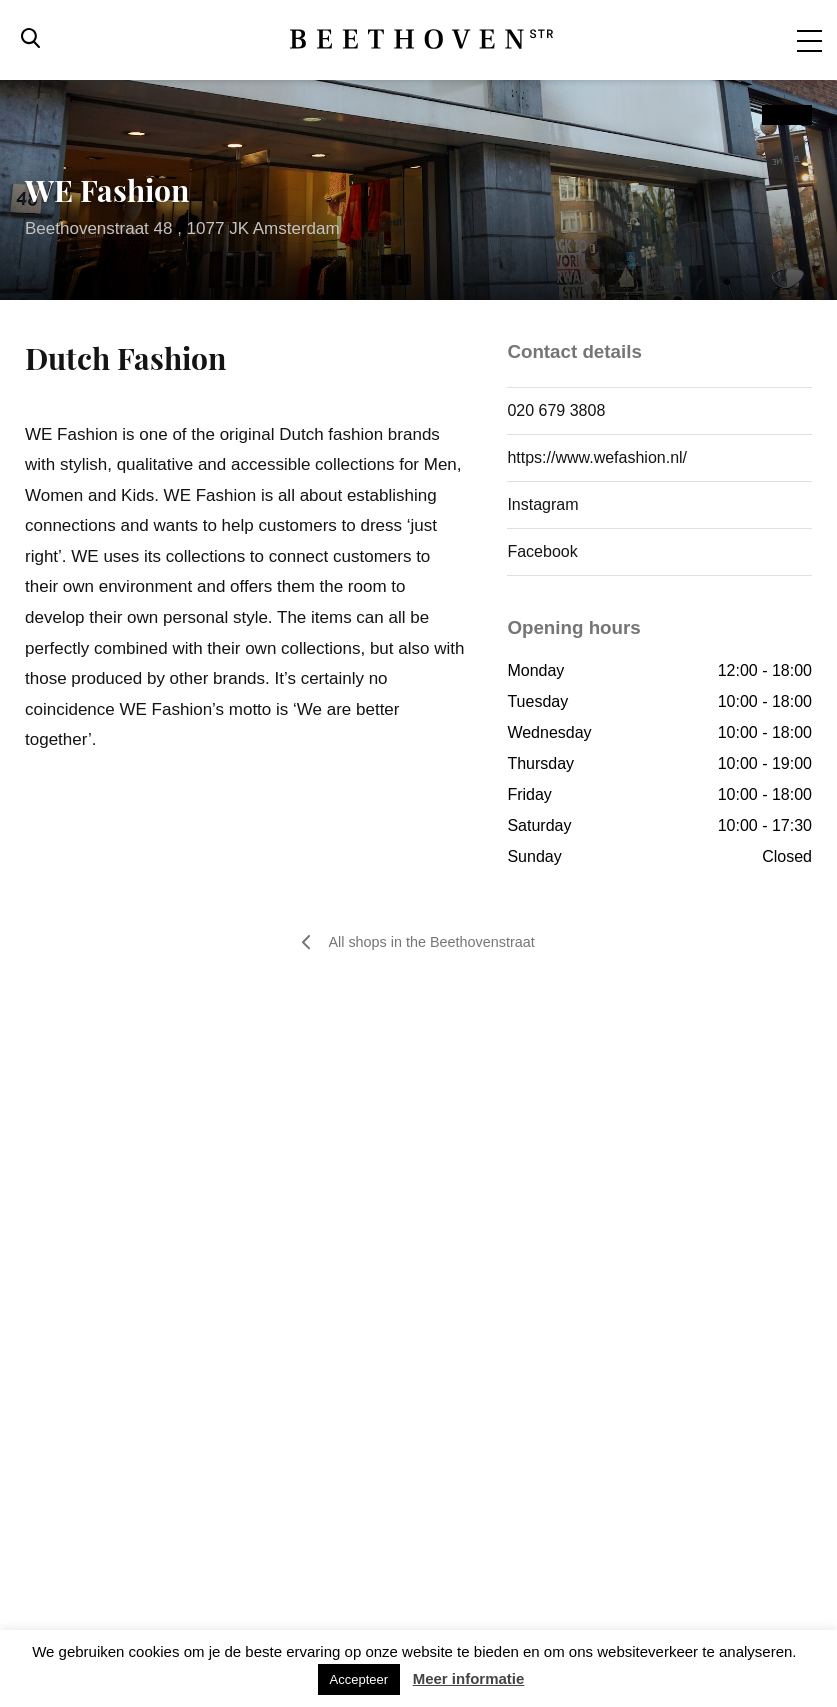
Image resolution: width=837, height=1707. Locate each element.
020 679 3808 (556, 410)
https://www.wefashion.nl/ (597, 457)
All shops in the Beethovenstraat (418, 943)
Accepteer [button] (359, 1679)
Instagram (542, 504)
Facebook (542, 551)
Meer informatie (469, 1678)
